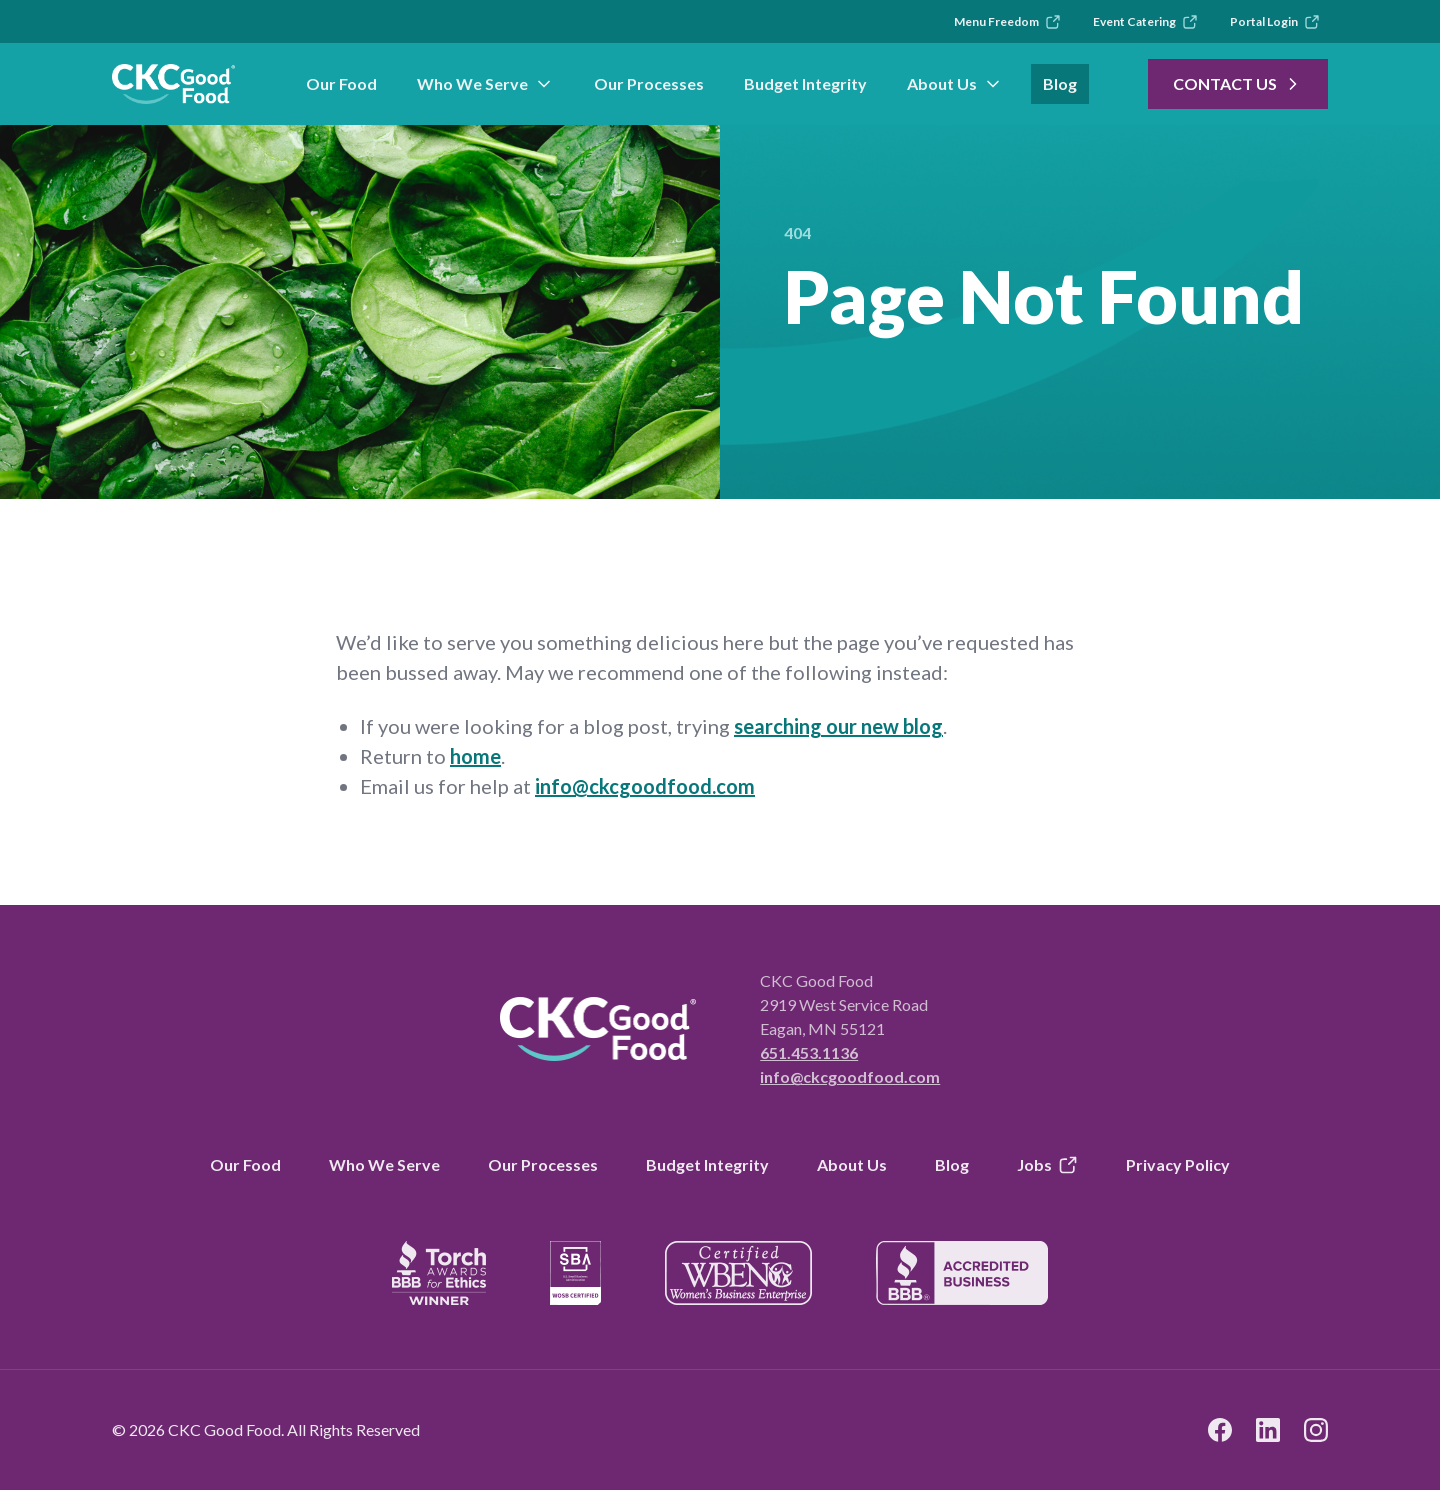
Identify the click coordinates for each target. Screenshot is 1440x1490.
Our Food (341, 83)
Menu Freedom (1007, 22)
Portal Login (1275, 22)
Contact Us (1238, 84)
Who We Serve (485, 84)
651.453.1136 (809, 1052)
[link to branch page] (173, 84)
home (475, 756)
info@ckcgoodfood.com (645, 786)
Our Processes (649, 83)
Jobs (1047, 1165)
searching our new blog (838, 726)
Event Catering (1145, 22)
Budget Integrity (805, 83)
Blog (1060, 83)
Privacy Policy (1178, 1164)
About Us (955, 84)
